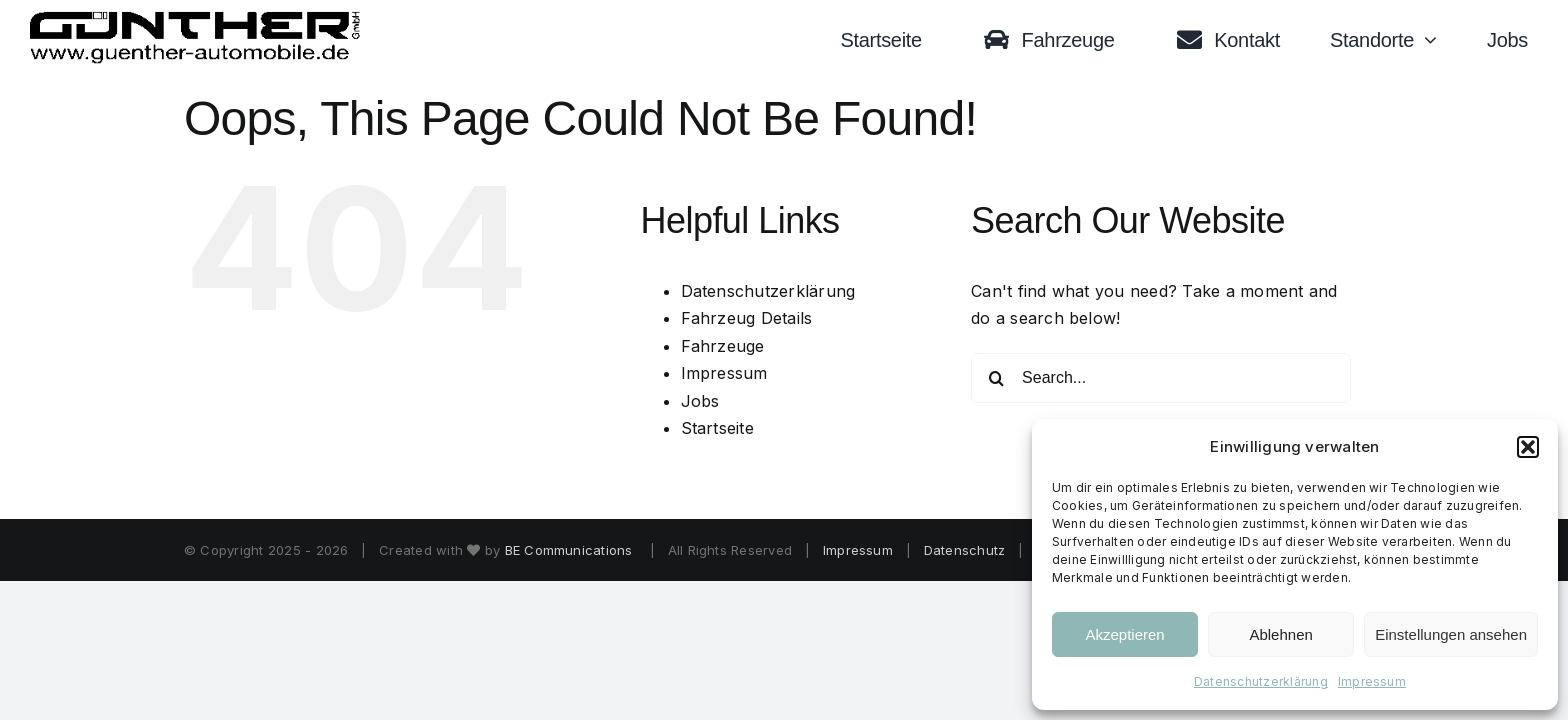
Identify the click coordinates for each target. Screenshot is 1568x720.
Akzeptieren (1124, 634)
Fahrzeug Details (747, 318)
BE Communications (571, 550)
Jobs (700, 401)
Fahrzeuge (723, 346)
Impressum (1372, 681)
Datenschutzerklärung (1261, 681)
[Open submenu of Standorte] (1435, 40)
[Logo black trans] (196, 19)
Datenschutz (965, 550)
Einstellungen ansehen (1451, 634)
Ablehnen (1280, 634)
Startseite (717, 428)
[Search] (996, 378)
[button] (1528, 447)
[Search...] (1161, 378)
